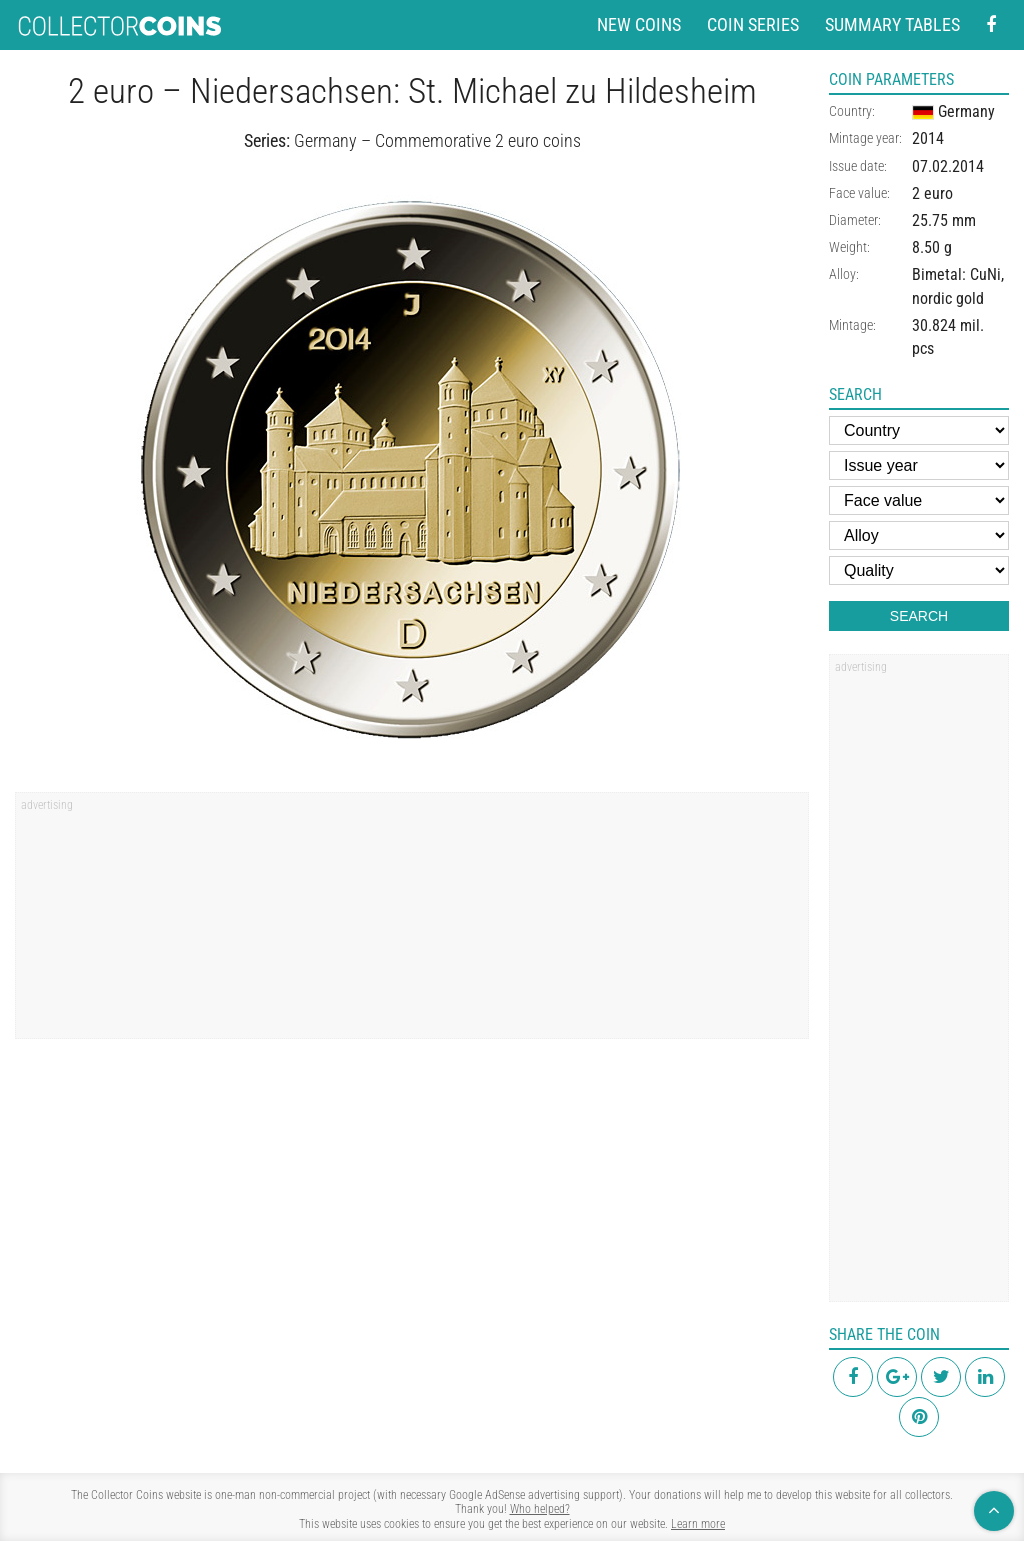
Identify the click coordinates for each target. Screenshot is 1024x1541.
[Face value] (919, 500)
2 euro (932, 193)
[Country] (919, 430)
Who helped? (540, 1509)
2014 (928, 138)
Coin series (753, 24)
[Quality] (919, 570)
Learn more (698, 1524)
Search (919, 616)
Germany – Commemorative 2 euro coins (437, 140)
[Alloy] (919, 535)
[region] (412, 922)
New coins (639, 24)
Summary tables (892, 24)
